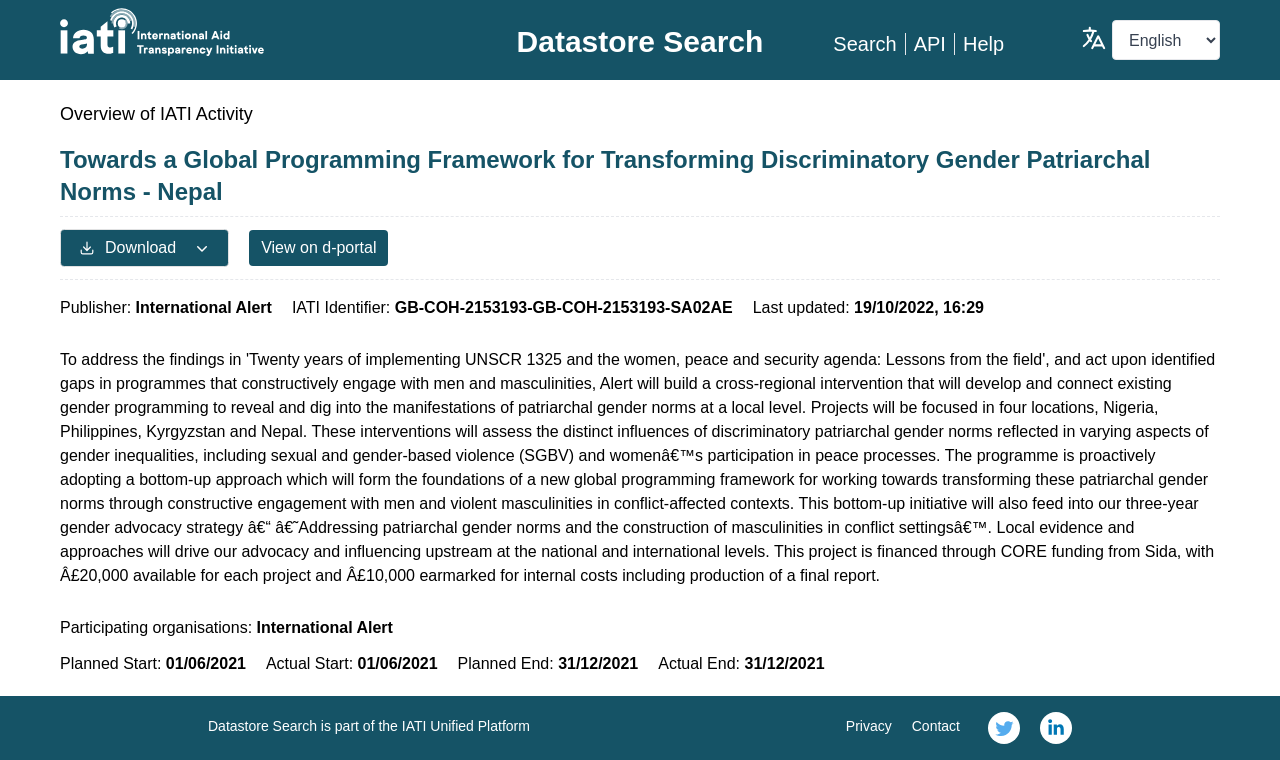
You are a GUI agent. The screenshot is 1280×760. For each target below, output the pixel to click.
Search (864, 44)
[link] (1004, 728)
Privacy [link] (869, 726)
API (930, 44)
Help (983, 44)
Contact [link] (936, 726)
